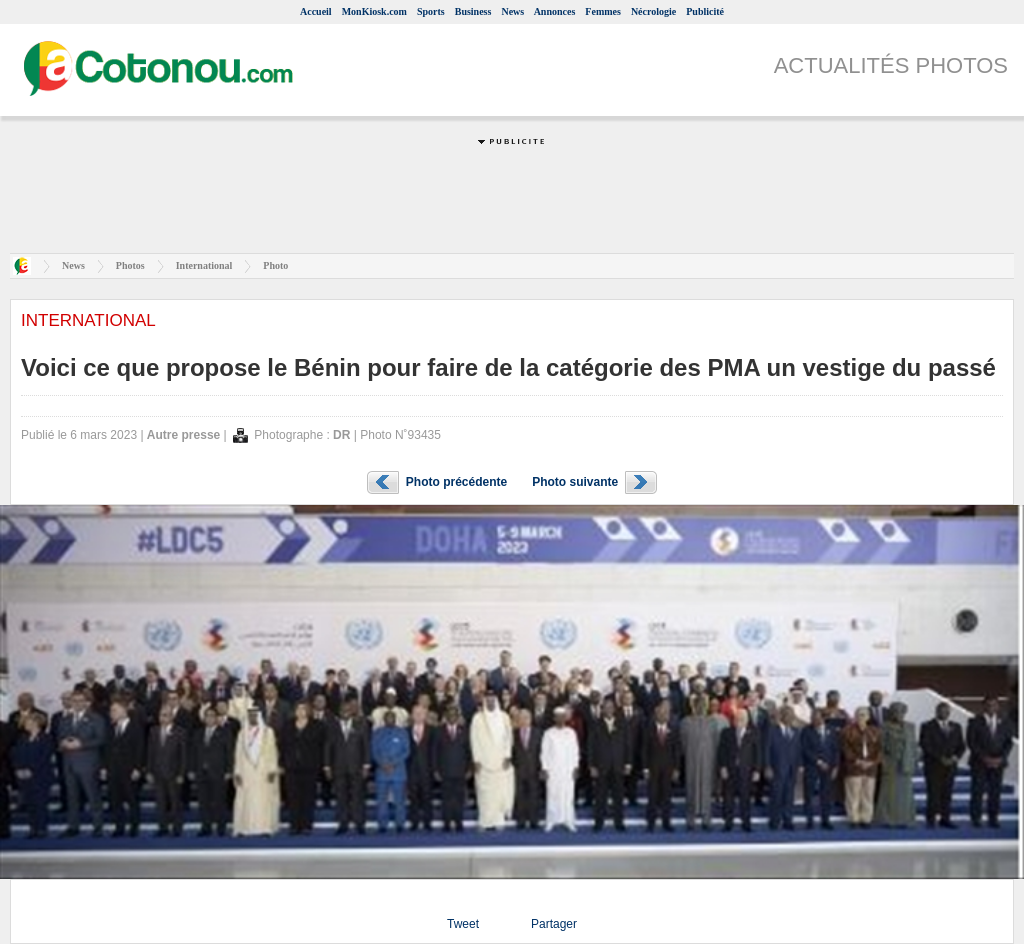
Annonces (555, 11)
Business (473, 11)
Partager (554, 924)
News (512, 11)
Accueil (316, 11)
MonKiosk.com (374, 11)
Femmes (603, 11)
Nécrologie (653, 11)
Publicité (705, 11)
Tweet (463, 924)
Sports (431, 11)
